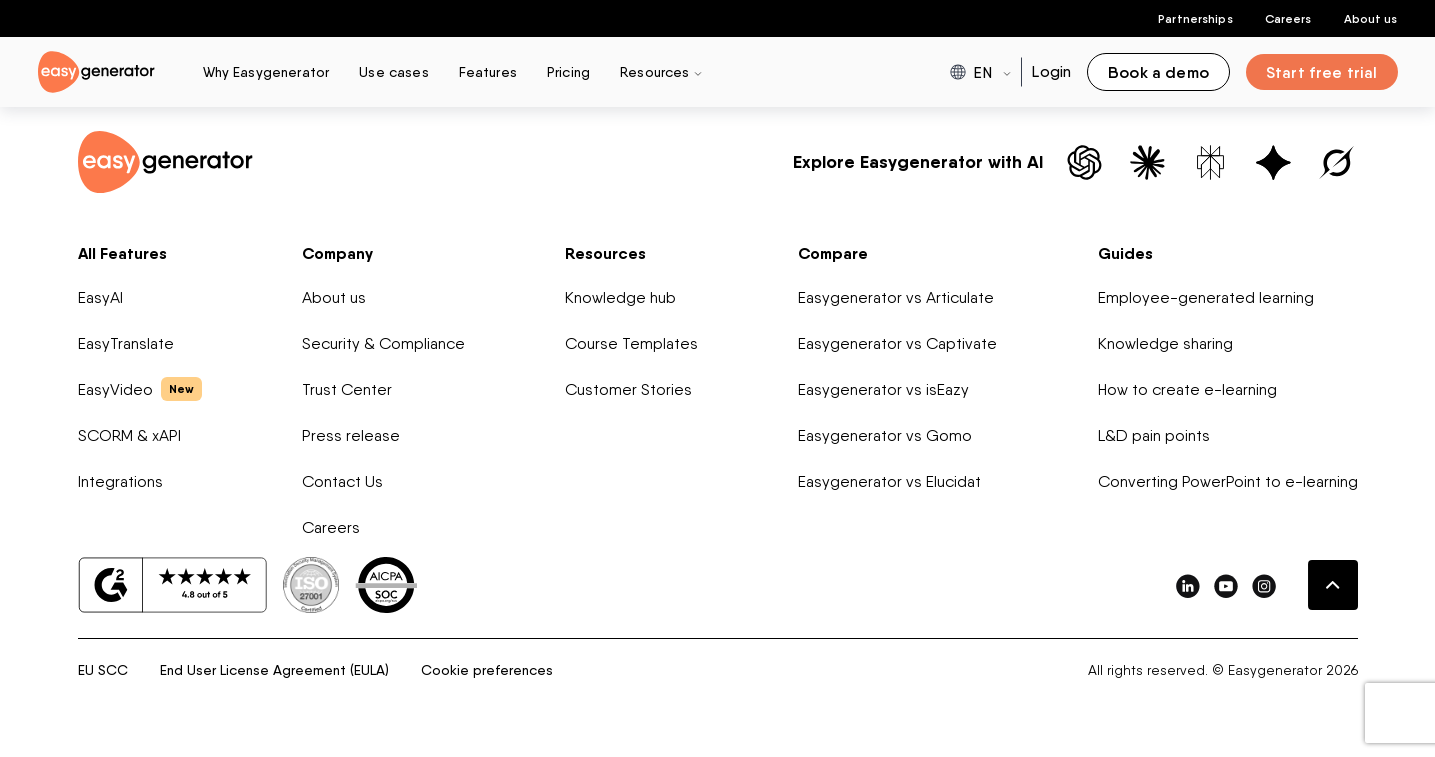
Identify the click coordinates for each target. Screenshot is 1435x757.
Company (337, 253)
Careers (1288, 18)
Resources (605, 253)
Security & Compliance (383, 343)
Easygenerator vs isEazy (883, 389)
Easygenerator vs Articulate (896, 297)
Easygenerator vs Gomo (885, 435)
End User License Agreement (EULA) (274, 670)
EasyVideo (140, 389)
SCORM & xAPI (129, 435)
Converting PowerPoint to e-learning (1228, 481)
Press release (351, 435)
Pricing (568, 71)
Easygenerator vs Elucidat (889, 481)
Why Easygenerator (266, 71)
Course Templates (631, 343)
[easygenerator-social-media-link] (1188, 585)
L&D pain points (1154, 435)
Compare (833, 253)
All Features (122, 253)
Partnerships (1195, 18)
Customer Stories (628, 389)
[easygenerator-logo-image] (96, 70)
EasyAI (100, 297)
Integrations (120, 481)
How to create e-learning (1187, 389)
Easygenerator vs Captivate (897, 343)
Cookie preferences (487, 670)
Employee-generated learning (1206, 297)
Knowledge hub (620, 297)
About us (1371, 18)
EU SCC (103, 670)
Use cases (393, 71)
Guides (1125, 253)
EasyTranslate (126, 343)
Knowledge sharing (1165, 343)
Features (488, 71)
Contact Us (342, 481)
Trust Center (347, 389)
